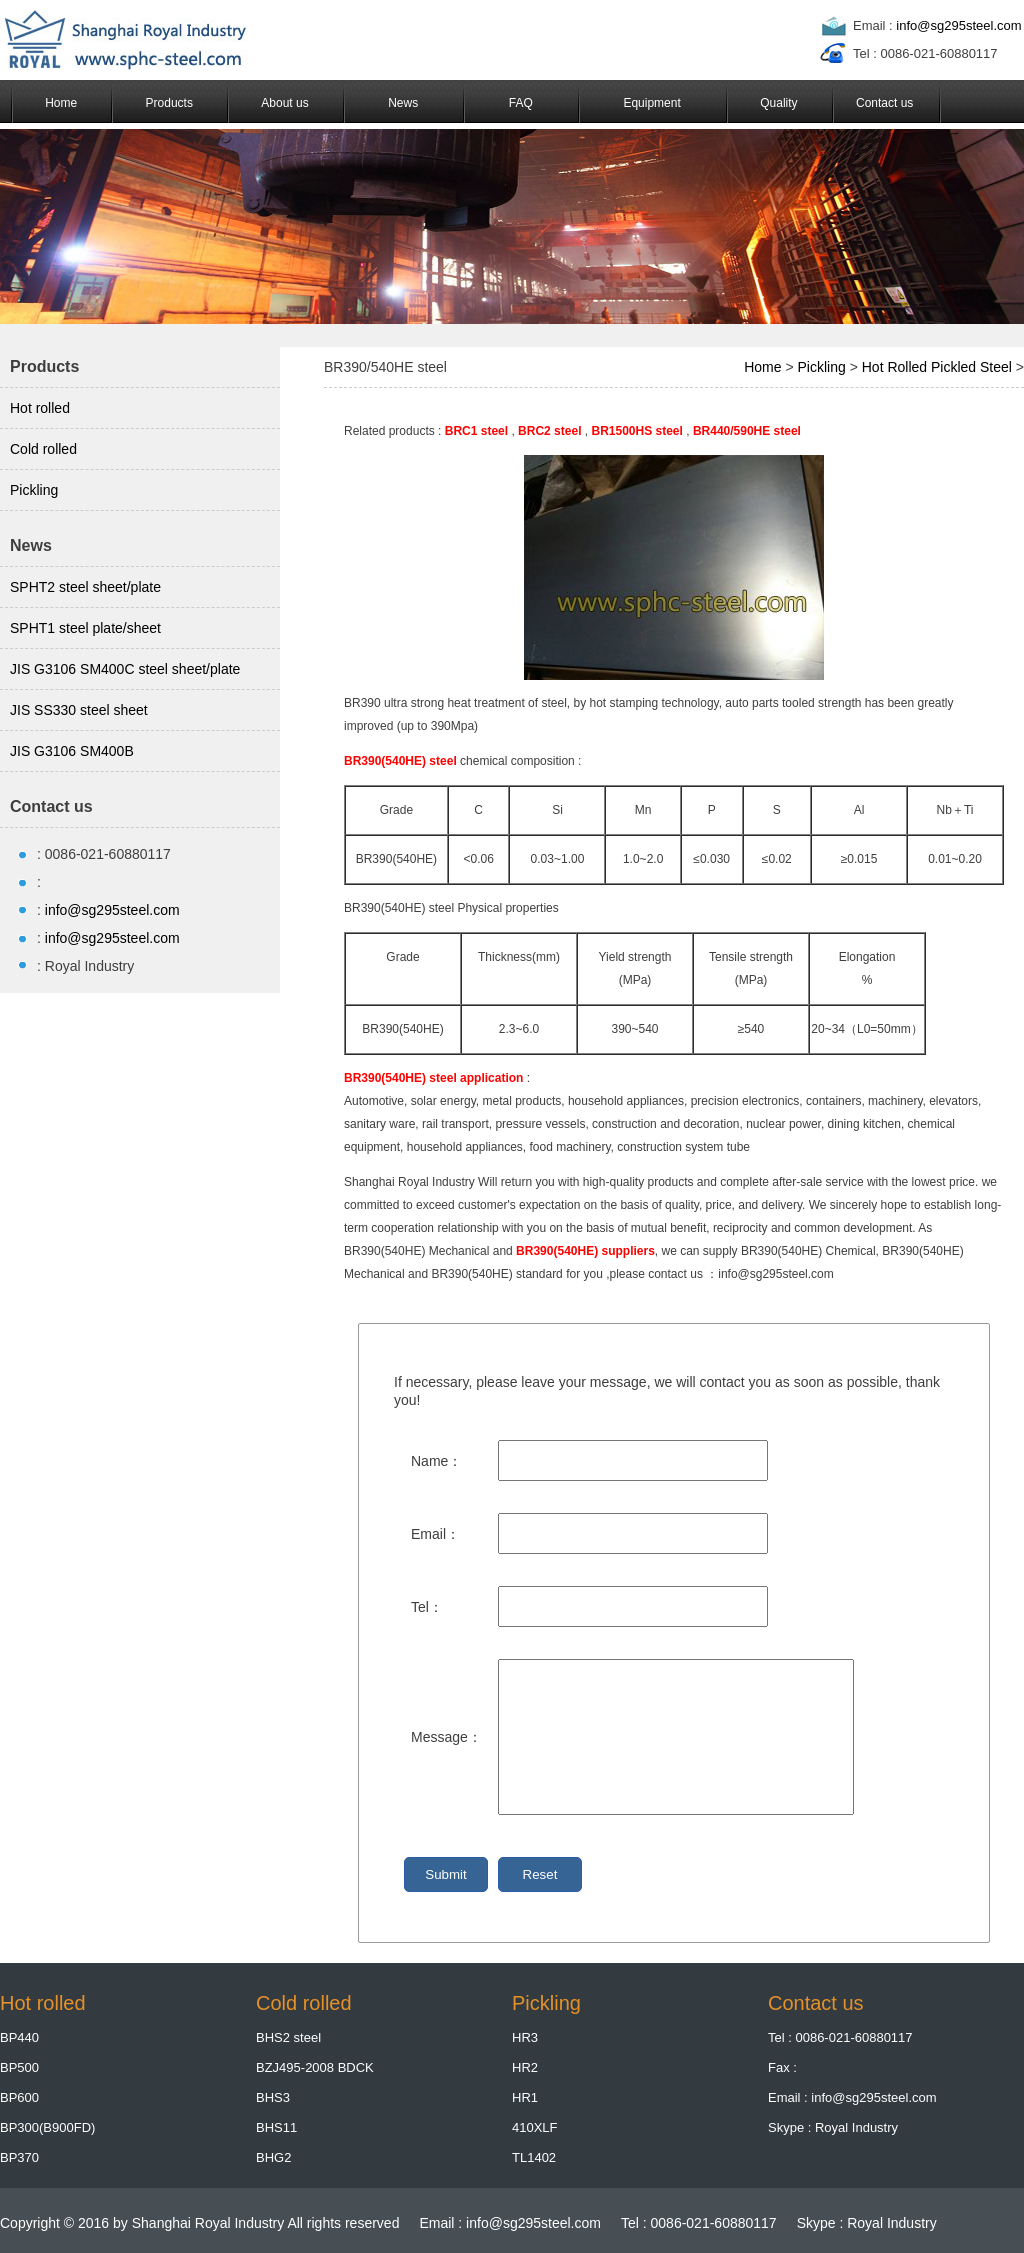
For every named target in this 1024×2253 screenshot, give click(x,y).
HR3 (525, 2037)
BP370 (19, 2157)
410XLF (535, 2127)
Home (61, 103)
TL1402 (534, 2157)
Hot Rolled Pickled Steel (937, 367)
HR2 (525, 2067)
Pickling (34, 490)
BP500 (19, 2067)
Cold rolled (43, 449)
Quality (778, 103)
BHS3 (273, 2097)
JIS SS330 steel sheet (79, 710)
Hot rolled (40, 408)
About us (284, 103)
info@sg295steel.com (958, 25)
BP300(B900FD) (47, 2127)
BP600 (19, 2097)
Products (169, 103)
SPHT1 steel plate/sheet (85, 628)
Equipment (651, 103)
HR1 (525, 2097)
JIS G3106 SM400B (72, 751)
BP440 (19, 2037)
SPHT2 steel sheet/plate (85, 587)
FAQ (521, 103)
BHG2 (273, 2157)
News (403, 103)
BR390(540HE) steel (400, 761)
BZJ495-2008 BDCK (315, 2067)
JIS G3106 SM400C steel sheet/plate (125, 669)
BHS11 (276, 2127)
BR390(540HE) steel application (433, 1078)
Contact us (884, 103)
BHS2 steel (288, 2037)
